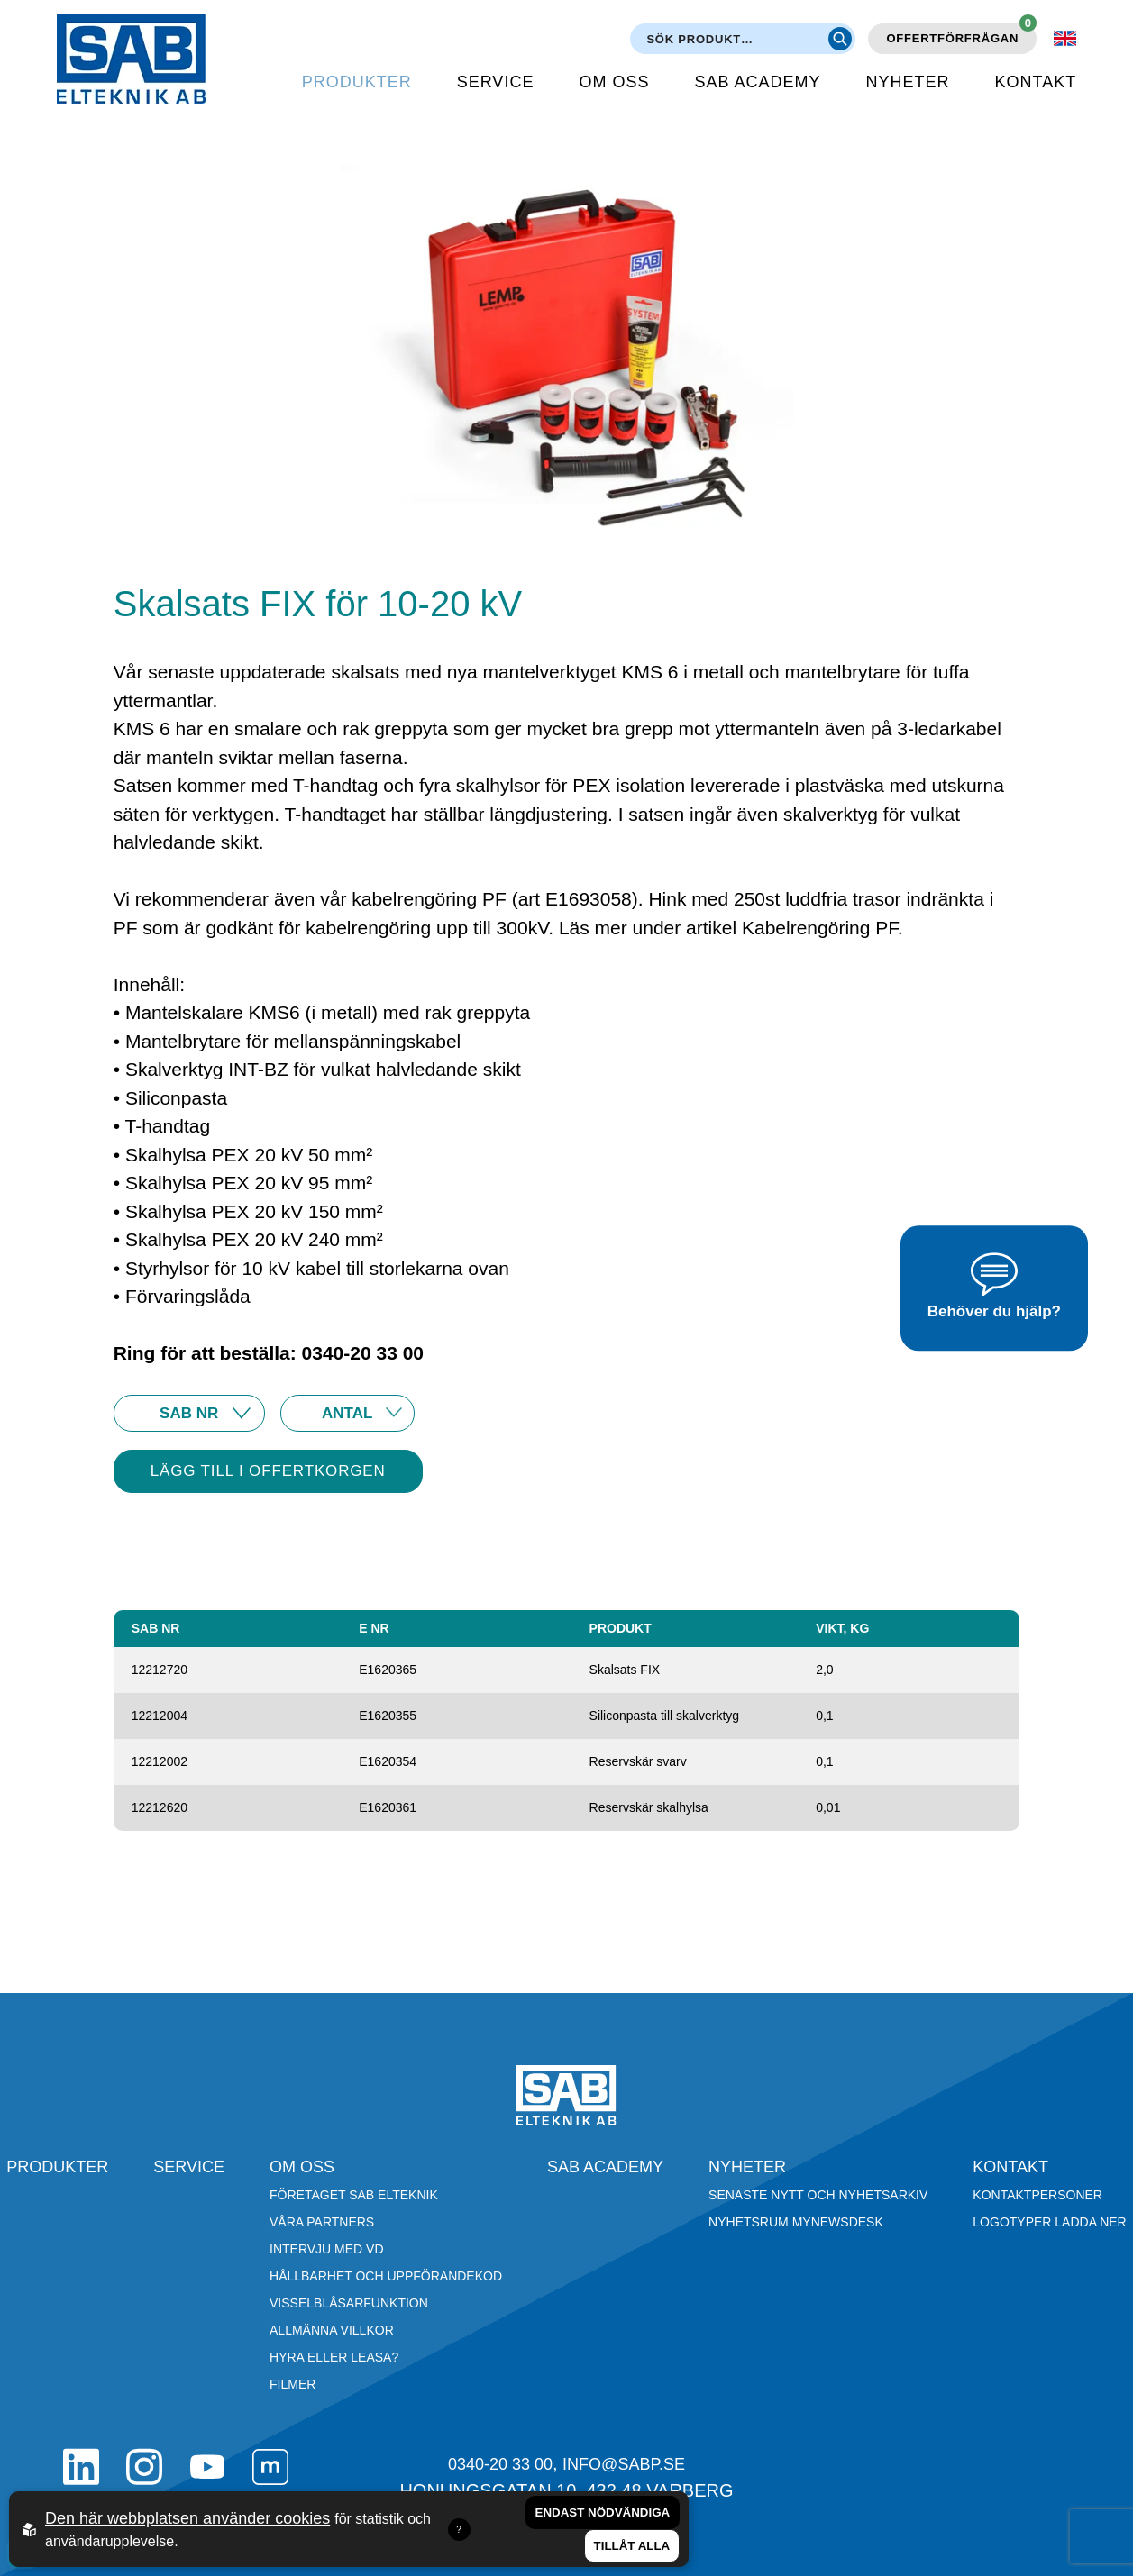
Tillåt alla (632, 2546)
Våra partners (322, 2222)
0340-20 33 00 (500, 2464)
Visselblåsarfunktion (349, 2303)
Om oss (614, 82)
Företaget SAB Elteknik (354, 2195)
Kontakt (1035, 82)
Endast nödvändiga (603, 2512)
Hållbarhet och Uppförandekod (386, 2276)
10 (347, 1413)
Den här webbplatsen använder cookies (187, 2518)
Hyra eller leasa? (334, 2357)
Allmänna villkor (332, 2330)
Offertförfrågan (961, 34)
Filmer (292, 2384)
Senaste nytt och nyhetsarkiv (817, 2195)
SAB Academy (757, 82)
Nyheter (907, 82)
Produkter (357, 82)
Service (496, 82)
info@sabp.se (623, 2464)
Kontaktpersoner (1037, 2195)
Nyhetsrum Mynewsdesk (795, 2222)
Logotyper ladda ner (1049, 2222)
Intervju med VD (327, 2249)
